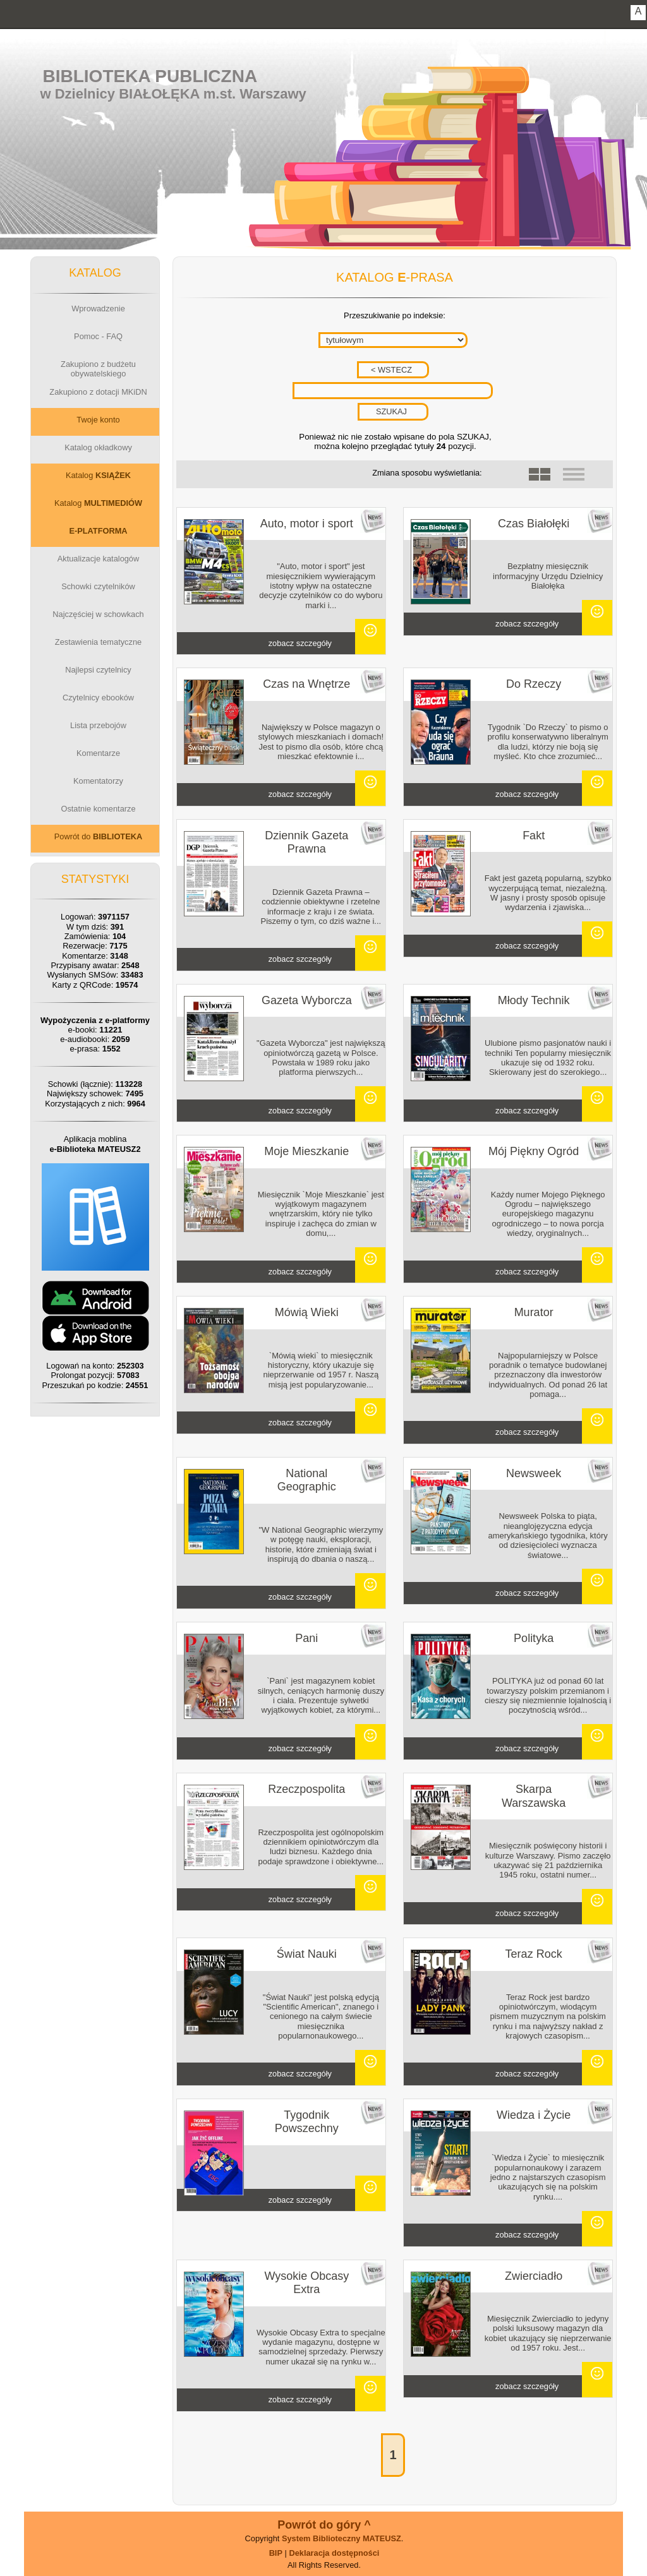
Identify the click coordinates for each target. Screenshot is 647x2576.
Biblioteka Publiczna (150, 76)
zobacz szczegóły (300, 643)
